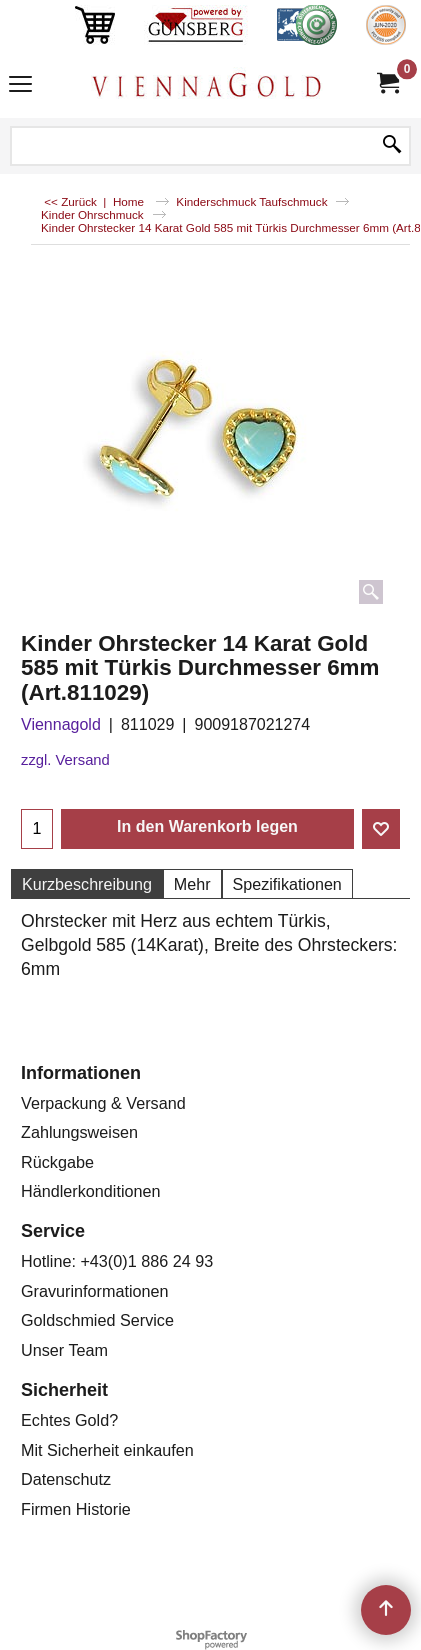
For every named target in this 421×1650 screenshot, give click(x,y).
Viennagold (61, 724)
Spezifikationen (287, 884)
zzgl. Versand (65, 760)
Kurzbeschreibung (87, 884)
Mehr (192, 884)
